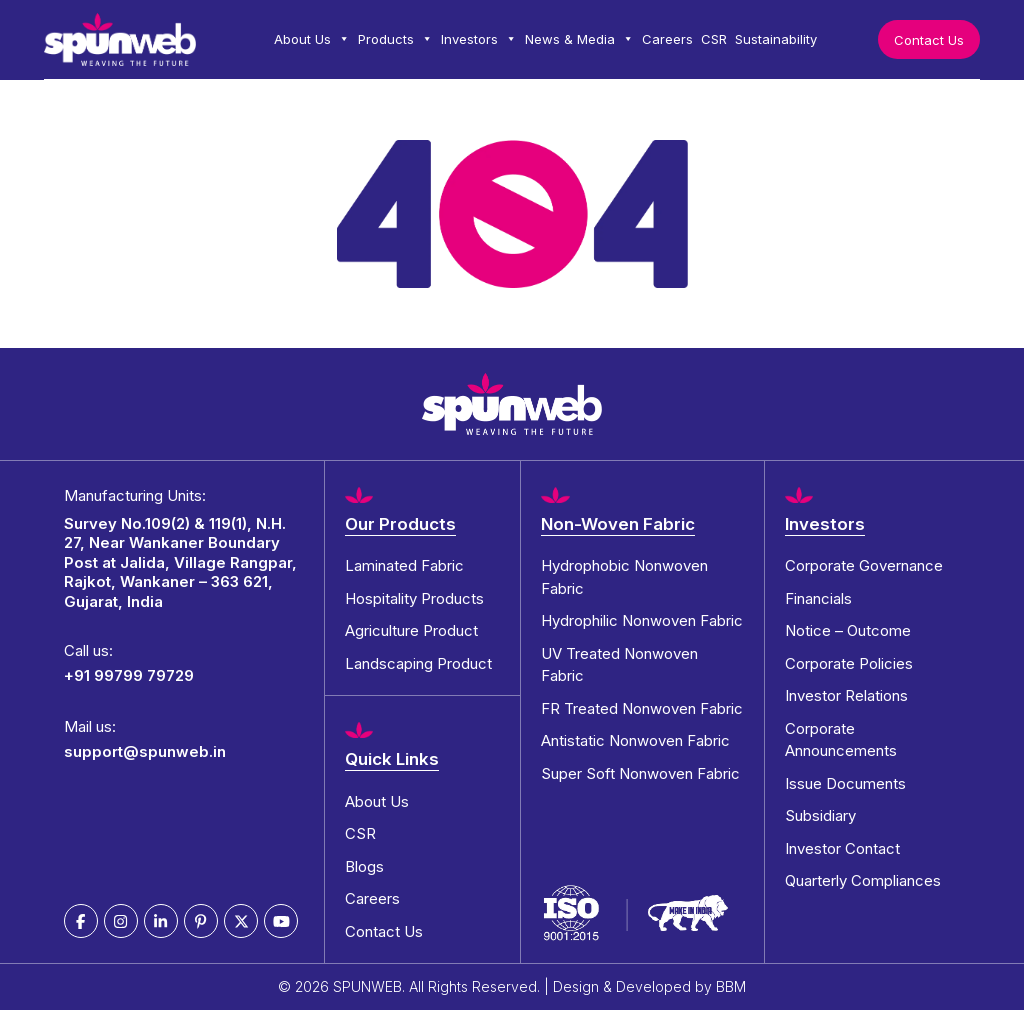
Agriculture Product (411, 630)
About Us (312, 39)
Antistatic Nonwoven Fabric (635, 740)
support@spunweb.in (145, 751)
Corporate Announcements (841, 740)
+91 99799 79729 (129, 675)
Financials (818, 598)
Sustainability (776, 39)
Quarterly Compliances (863, 880)
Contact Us (929, 40)
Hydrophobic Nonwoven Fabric (624, 577)
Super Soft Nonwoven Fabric (640, 773)
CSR (714, 39)
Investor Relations (846, 695)
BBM (731, 986)
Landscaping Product (418, 663)
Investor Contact (842, 848)
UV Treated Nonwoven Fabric (619, 665)
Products (395, 39)
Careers (667, 39)
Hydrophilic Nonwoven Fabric (642, 620)
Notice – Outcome (848, 630)
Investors (479, 39)
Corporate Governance (864, 565)
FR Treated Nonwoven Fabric (642, 708)
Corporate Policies (849, 663)
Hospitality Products (414, 598)
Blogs (364, 866)
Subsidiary (820, 815)
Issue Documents (845, 783)
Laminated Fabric (404, 565)
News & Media (579, 39)
